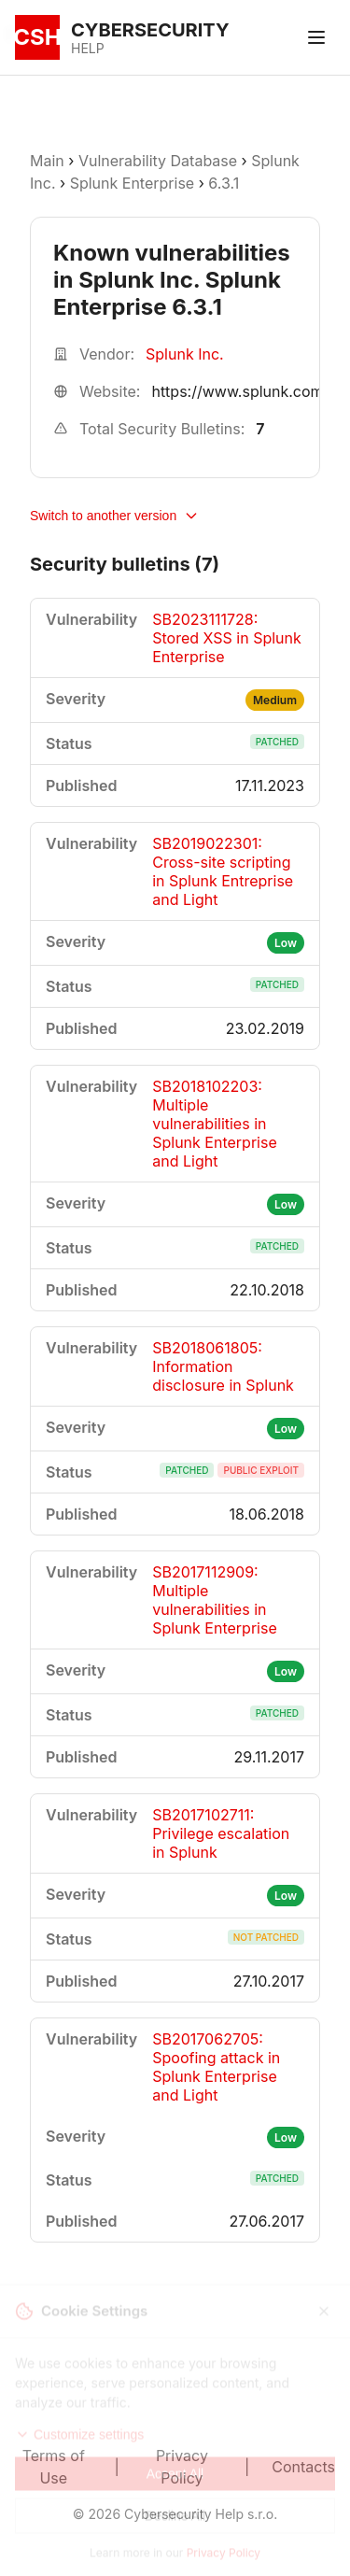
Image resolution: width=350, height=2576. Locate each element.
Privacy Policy (182, 2466)
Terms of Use (53, 2466)
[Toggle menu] (316, 37)
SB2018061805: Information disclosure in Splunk (223, 1366)
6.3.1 (223, 183)
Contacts (303, 2466)
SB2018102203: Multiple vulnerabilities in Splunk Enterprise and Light (214, 1123)
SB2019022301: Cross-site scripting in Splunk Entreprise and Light (222, 871)
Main (47, 160)
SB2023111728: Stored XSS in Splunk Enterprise (226, 638)
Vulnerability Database (157, 160)
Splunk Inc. (185, 354)
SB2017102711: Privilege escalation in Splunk (220, 1833)
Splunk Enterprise (132, 183)
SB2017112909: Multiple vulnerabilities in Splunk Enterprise (214, 1600)
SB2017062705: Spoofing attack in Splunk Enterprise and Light (216, 2067)
